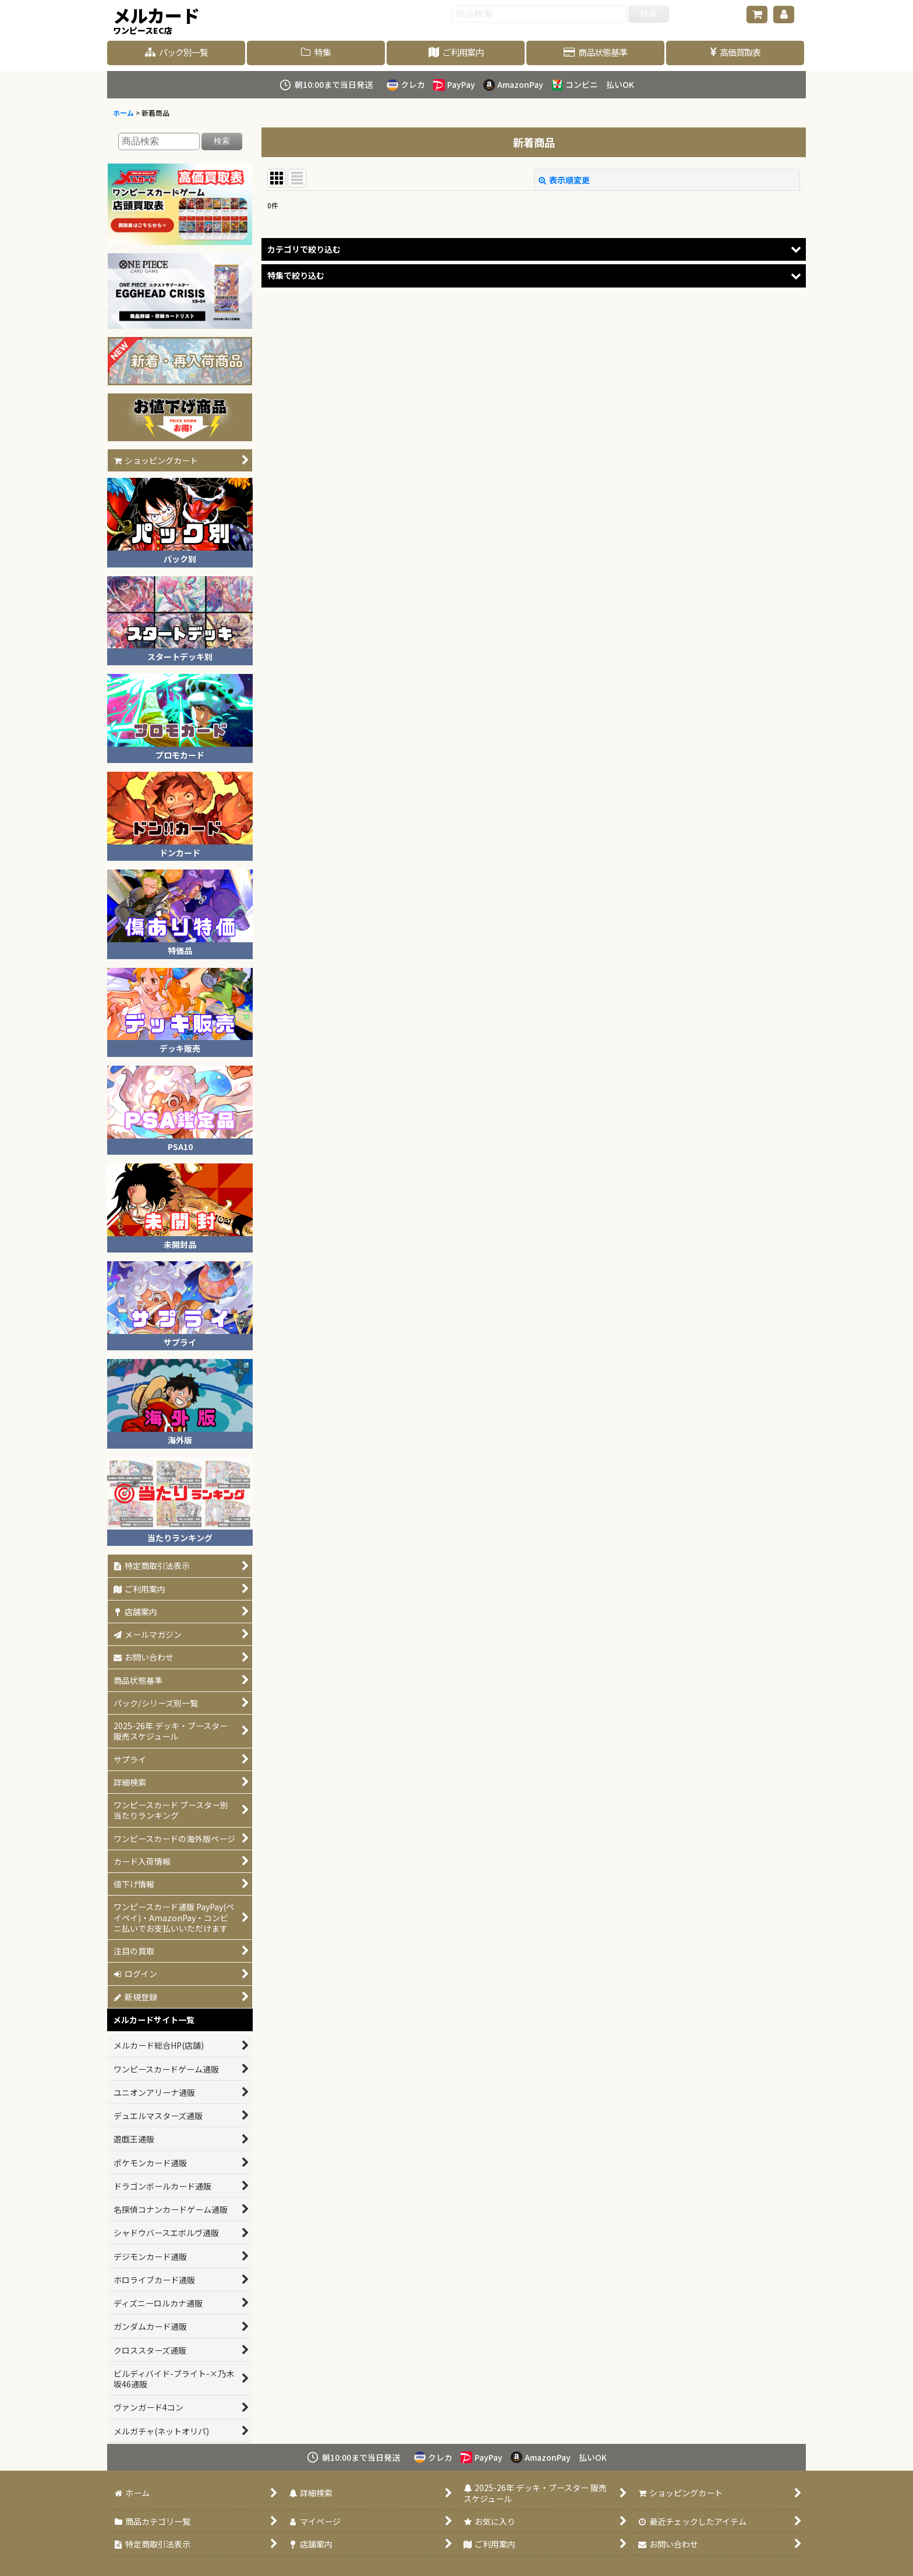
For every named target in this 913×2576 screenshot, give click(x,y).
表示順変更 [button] (564, 180)
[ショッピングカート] (756, 14)
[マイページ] (783, 14)
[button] (533, 249)
